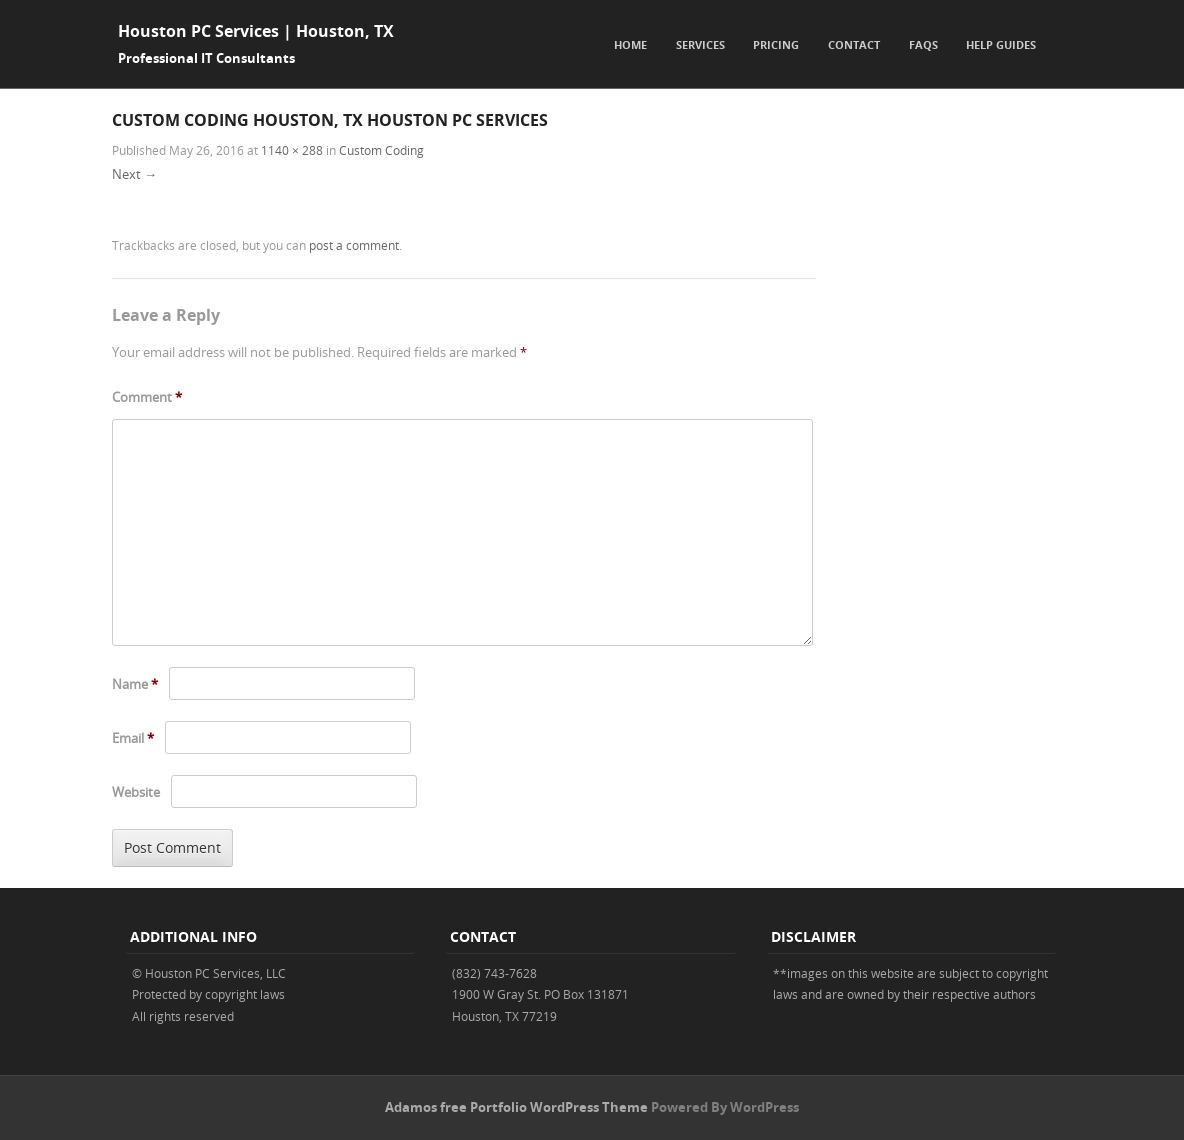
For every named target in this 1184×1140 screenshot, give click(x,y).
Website (136, 792)
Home (630, 44)
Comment (147, 397)
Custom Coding (381, 150)
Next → (134, 174)
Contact (854, 44)
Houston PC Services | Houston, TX (256, 31)
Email (133, 738)
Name (135, 684)
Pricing (776, 44)
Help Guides (1001, 44)
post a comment (354, 245)
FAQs (923, 44)
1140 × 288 (292, 150)
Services (700, 44)
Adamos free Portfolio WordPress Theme (516, 1107)
